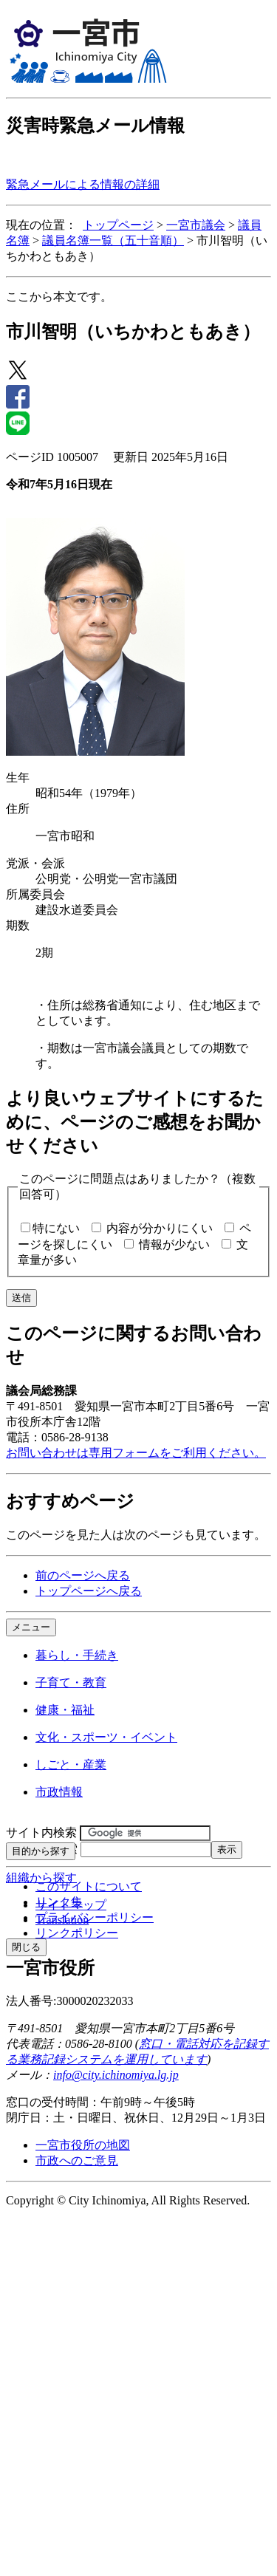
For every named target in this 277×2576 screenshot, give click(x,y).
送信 (21, 1297)
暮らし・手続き (76, 1655)
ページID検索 (42, 1848)
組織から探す (41, 1877)
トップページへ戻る (88, 1591)
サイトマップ (70, 1905)
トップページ (118, 225)
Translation (62, 1919)
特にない (56, 1228)
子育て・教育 (70, 1682)
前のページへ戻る (82, 1575)
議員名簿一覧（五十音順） (113, 240)
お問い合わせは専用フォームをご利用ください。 (136, 1452)
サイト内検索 (41, 1832)
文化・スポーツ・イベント (106, 1737)
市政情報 (59, 1792)
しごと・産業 (70, 1764)
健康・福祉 (65, 1710)
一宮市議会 (195, 225)
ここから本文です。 (59, 296)
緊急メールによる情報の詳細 (83, 184)
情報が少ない (174, 1244)
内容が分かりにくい (159, 1228)
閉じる (26, 1947)
